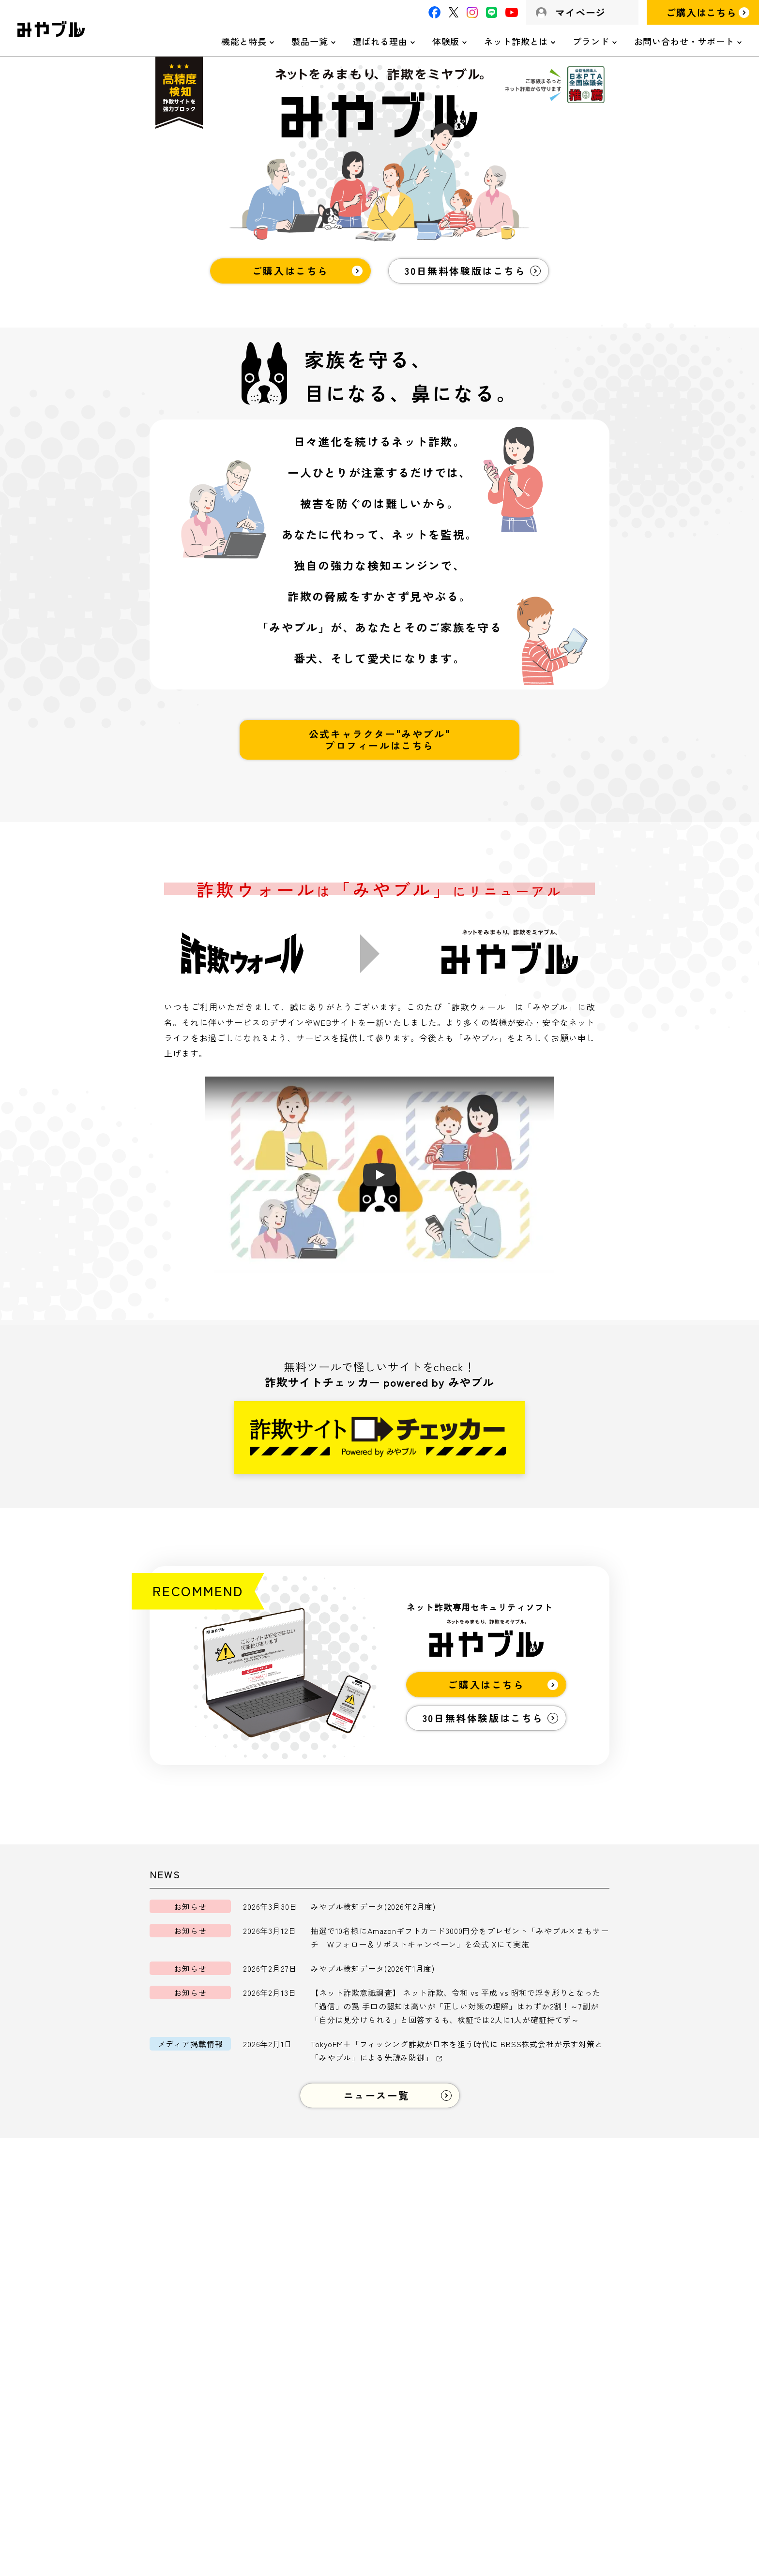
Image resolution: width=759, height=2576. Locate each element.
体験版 (446, 41)
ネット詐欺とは (516, 41)
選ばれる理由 (380, 41)
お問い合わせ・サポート (684, 41)
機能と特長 (244, 41)
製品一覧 (309, 41)
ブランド (591, 41)
